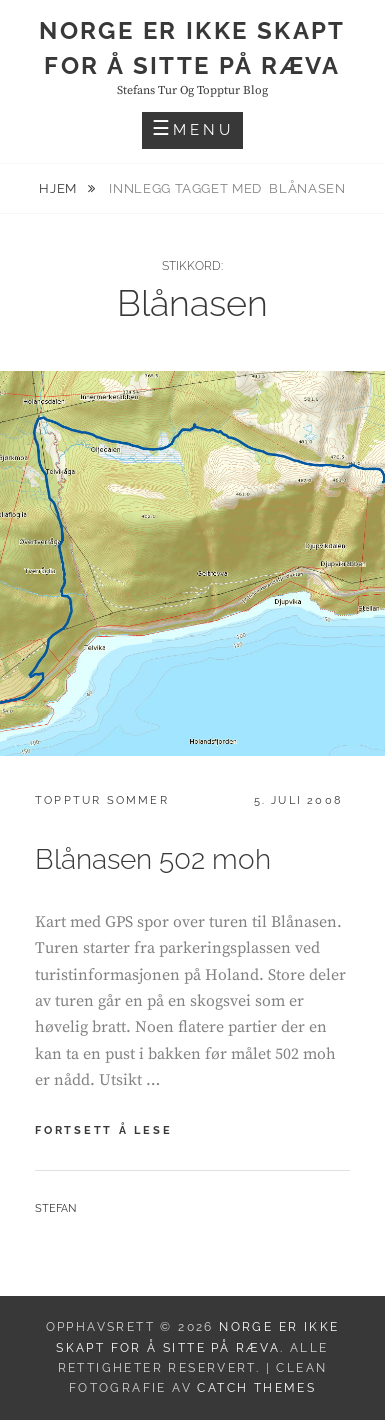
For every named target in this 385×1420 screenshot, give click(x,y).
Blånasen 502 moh (153, 859)
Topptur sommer (102, 800)
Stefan (55, 1208)
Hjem (59, 188)
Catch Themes (256, 1388)
